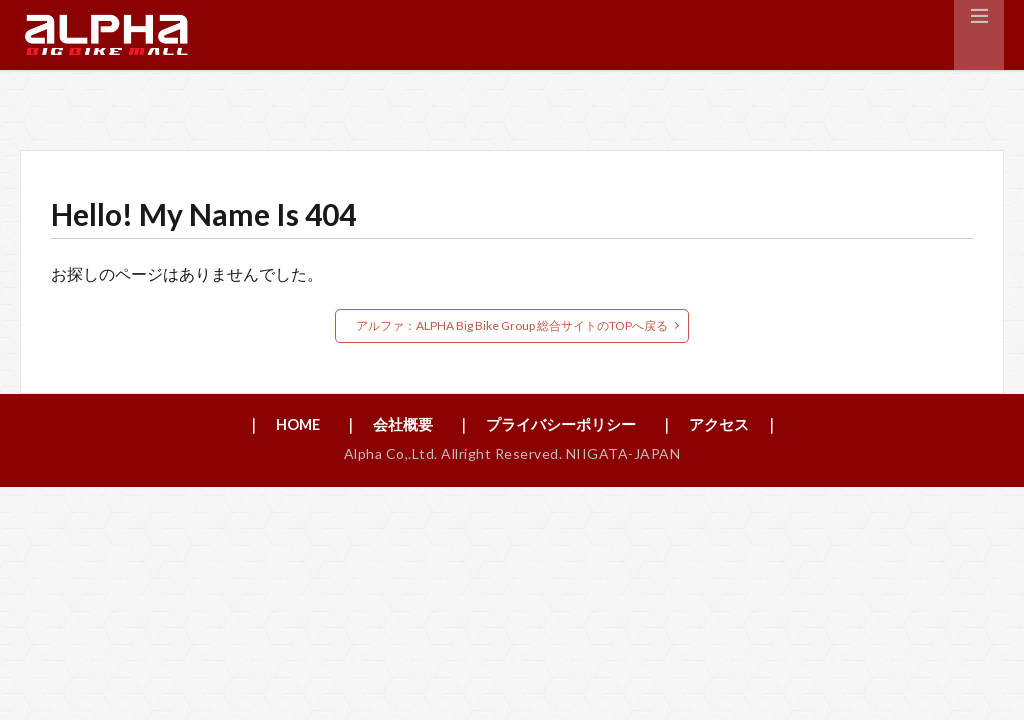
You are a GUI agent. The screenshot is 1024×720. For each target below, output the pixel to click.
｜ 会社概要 (382, 425)
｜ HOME (270, 425)
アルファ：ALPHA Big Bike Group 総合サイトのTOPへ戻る (512, 325)
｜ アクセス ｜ (732, 425)
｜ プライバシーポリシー (549, 425)
